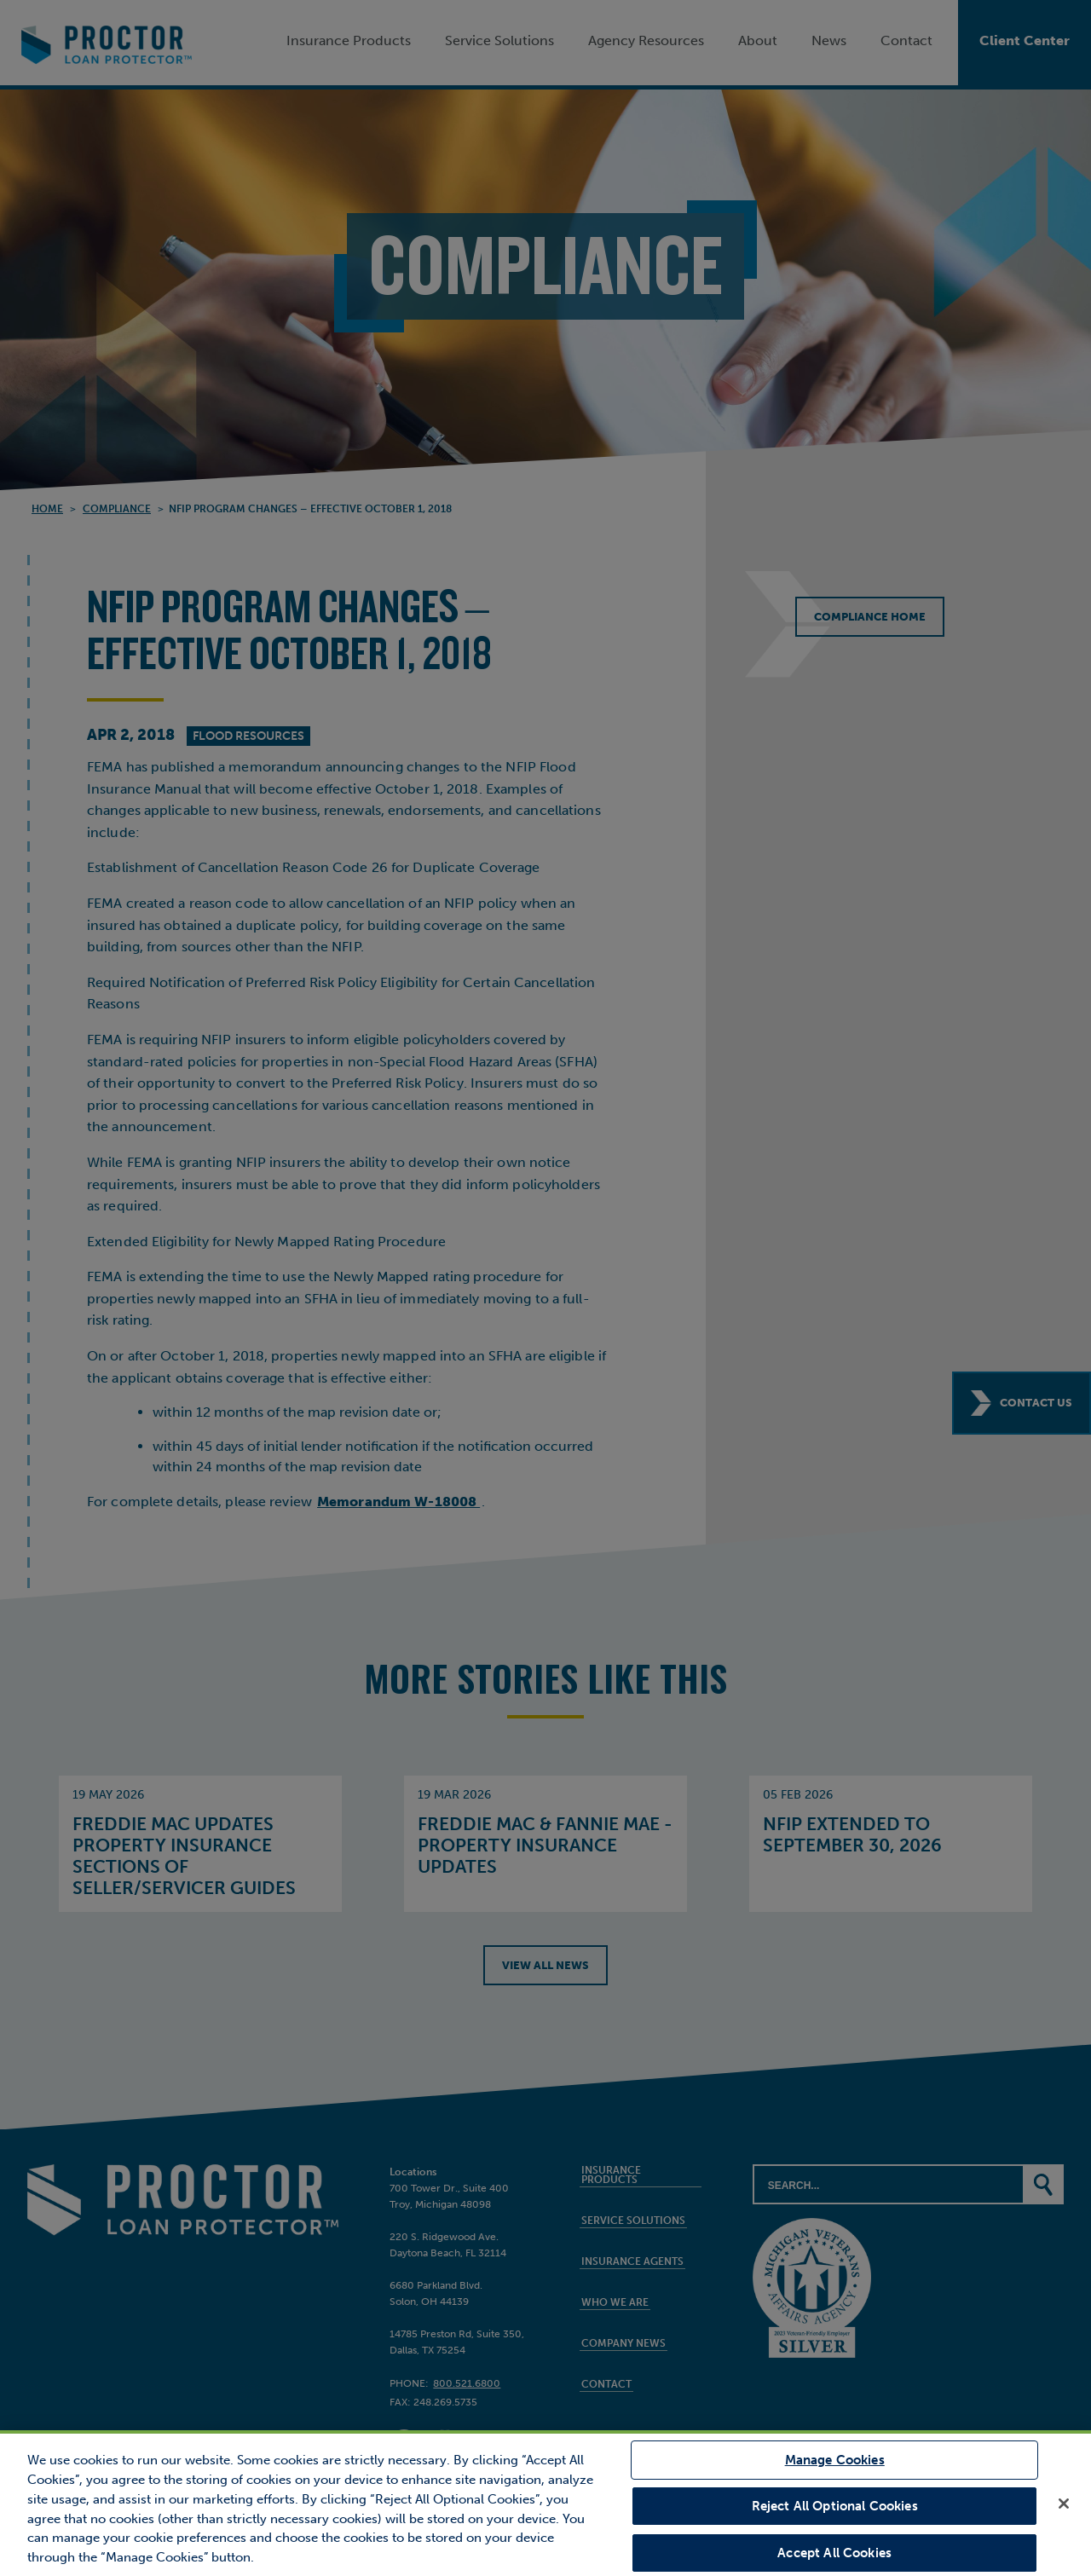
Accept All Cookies (834, 2552)
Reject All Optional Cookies (835, 2506)
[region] (545, 2503)
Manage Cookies (835, 2461)
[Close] (1063, 2503)
